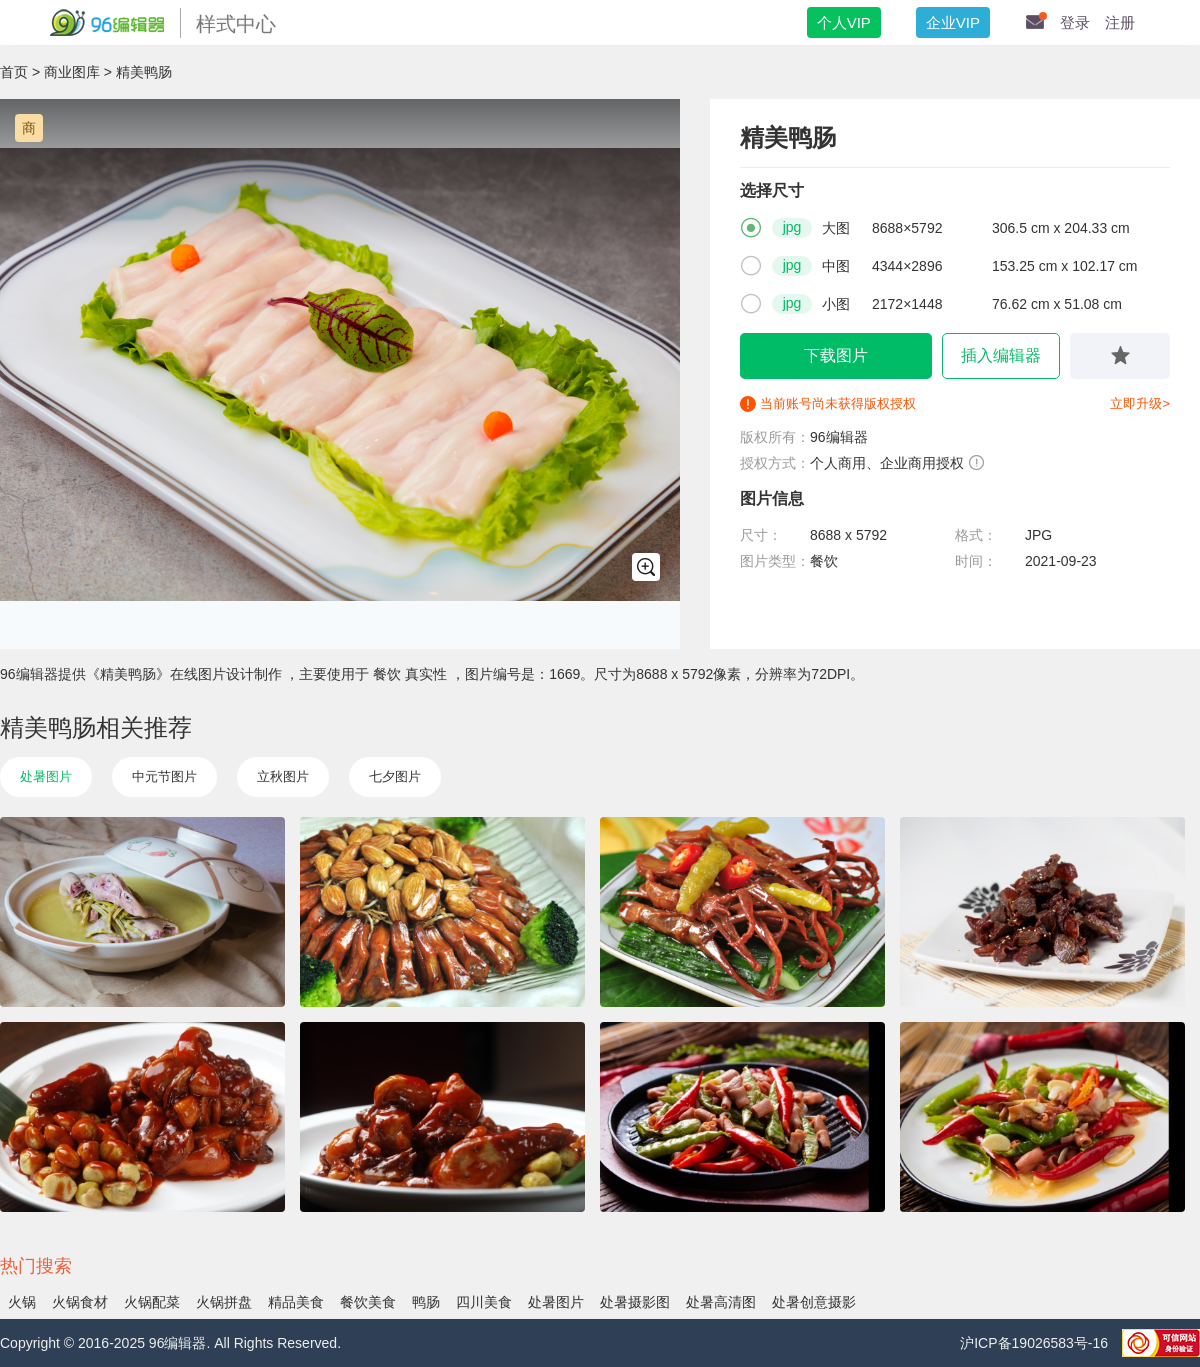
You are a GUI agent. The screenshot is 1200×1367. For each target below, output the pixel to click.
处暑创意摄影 (814, 1302)
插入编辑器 (1001, 355)
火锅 (22, 1302)
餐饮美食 (368, 1302)
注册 (1120, 22)
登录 (1075, 22)
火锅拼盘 (224, 1302)
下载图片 (836, 355)
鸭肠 (426, 1302)
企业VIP (953, 22)
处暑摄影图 (635, 1302)
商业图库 (72, 72)
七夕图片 (395, 776)
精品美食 (296, 1302)
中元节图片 (164, 776)
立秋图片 (283, 776)
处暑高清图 (721, 1302)
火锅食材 (80, 1302)
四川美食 (484, 1302)
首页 (14, 72)
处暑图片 (46, 776)
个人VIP (844, 22)
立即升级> (1140, 403)
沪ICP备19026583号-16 (1036, 1343)
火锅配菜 (152, 1302)
